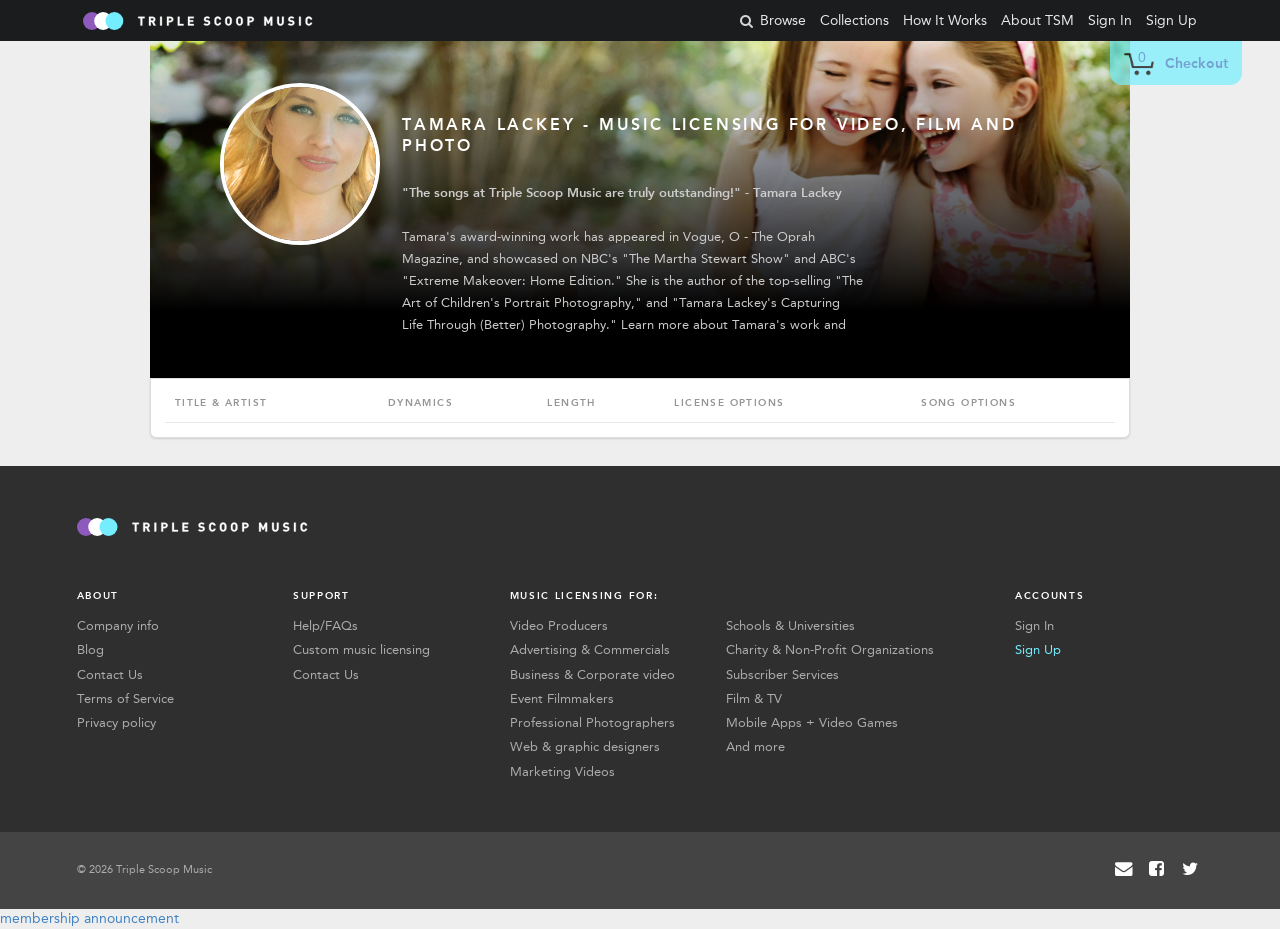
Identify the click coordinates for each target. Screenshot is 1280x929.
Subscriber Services (782, 674)
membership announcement (89, 918)
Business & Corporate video (592, 674)
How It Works (945, 20)
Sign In (1110, 20)
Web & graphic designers (585, 746)
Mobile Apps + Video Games (812, 722)
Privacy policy (116, 722)
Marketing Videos (562, 771)
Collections (854, 20)
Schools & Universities (790, 625)
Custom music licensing (361, 649)
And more (755, 746)
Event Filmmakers (562, 698)
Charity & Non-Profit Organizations (830, 649)
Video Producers (559, 625)
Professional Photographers (592, 722)
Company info (118, 625)
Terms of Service (125, 698)
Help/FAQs (325, 625)
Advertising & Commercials (590, 649)
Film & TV (754, 698)
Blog (90, 649)
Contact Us (110, 674)
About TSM (1037, 20)
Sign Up (1171, 20)
